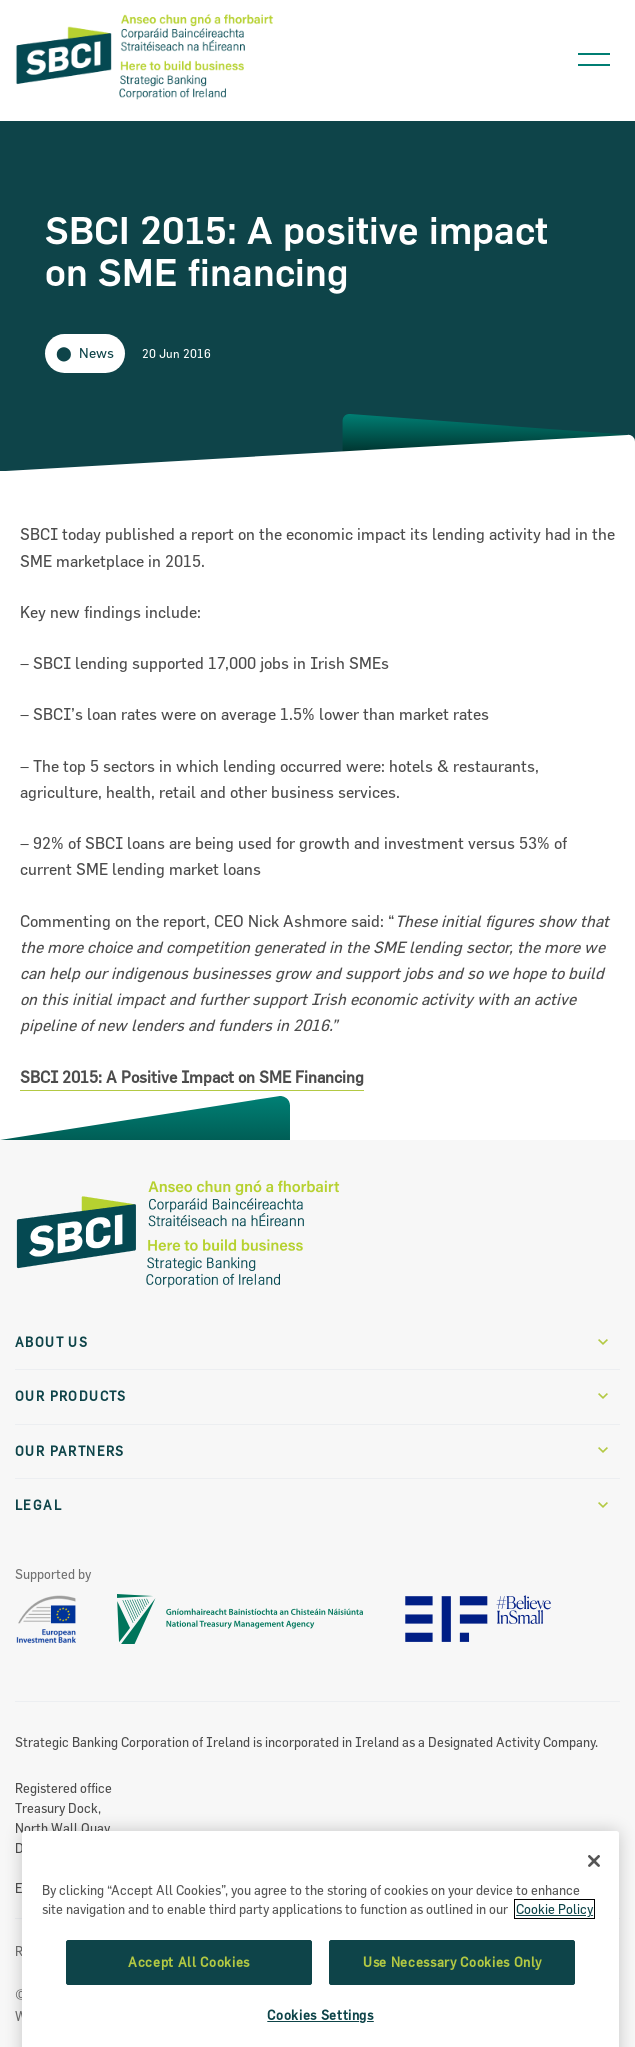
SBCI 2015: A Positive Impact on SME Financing (192, 1077)
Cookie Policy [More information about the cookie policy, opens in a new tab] (554, 1970)
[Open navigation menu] (594, 54)
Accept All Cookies (189, 2022)
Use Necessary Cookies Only (452, 2022)
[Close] (594, 1921)
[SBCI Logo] (145, 100)
